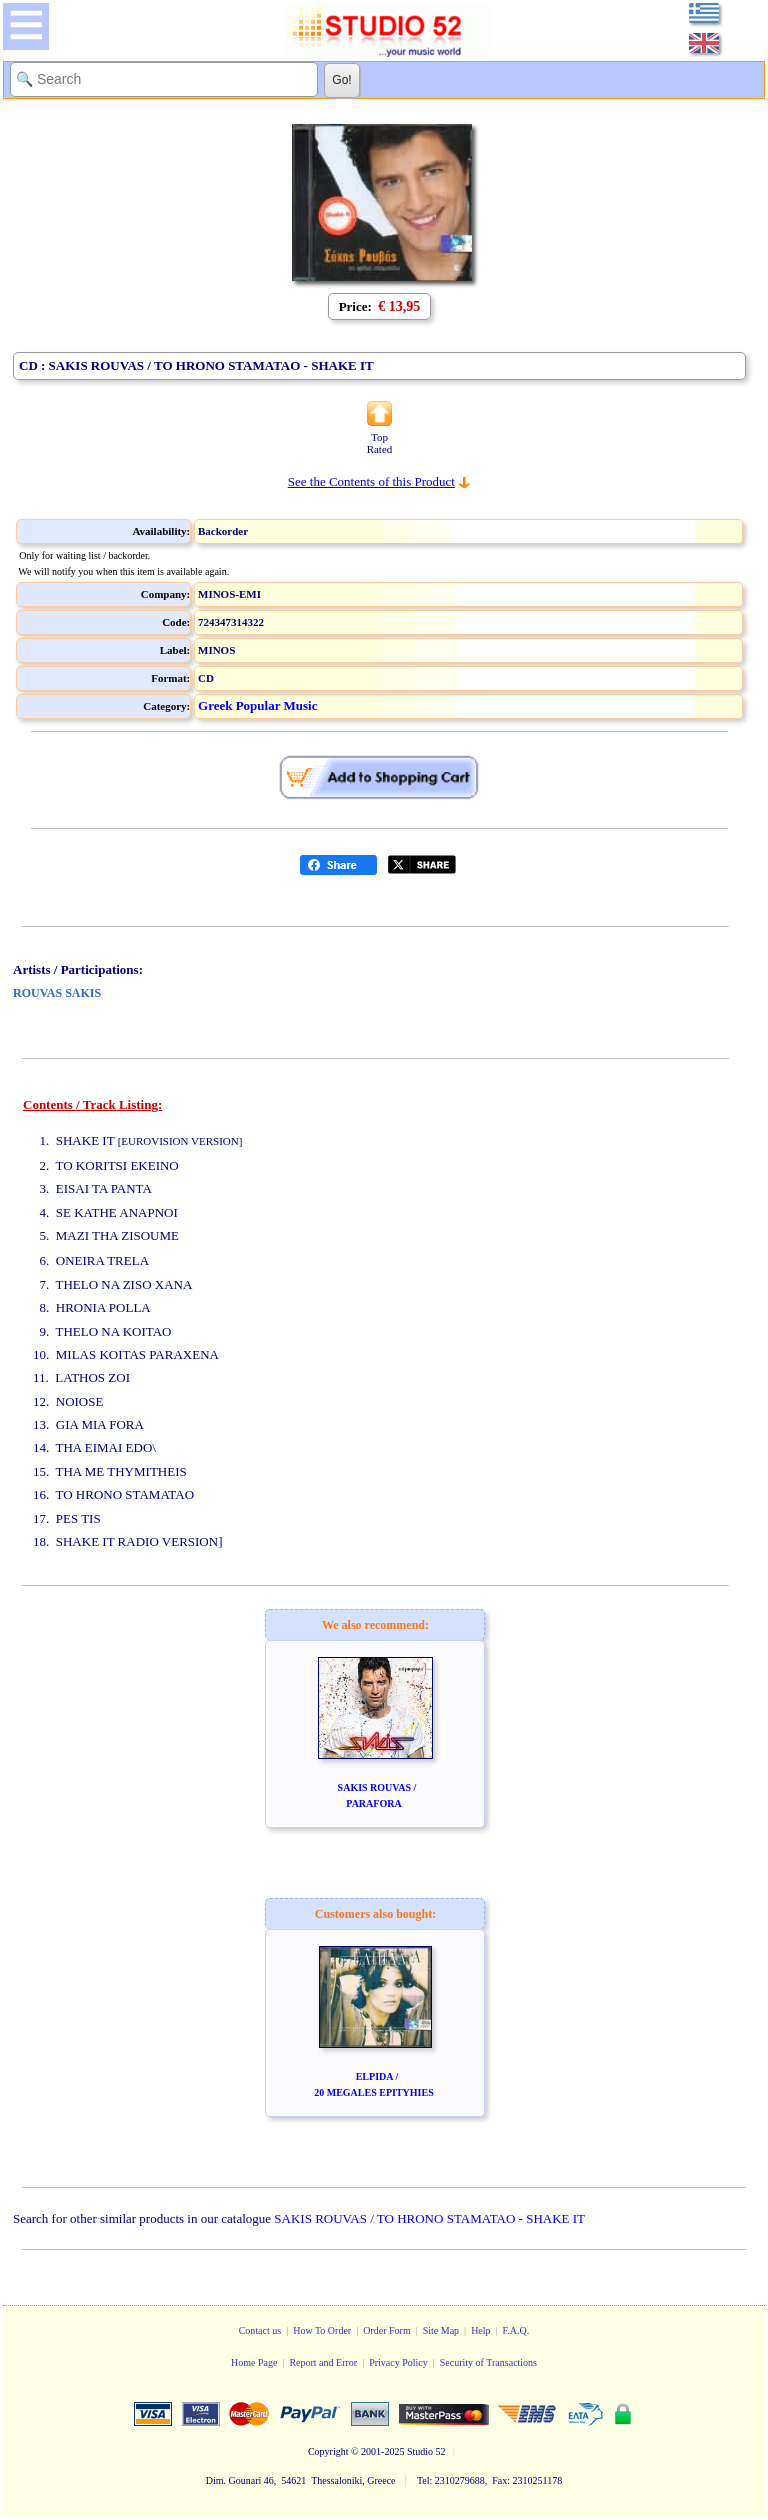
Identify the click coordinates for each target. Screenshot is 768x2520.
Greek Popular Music (257, 705)
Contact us (260, 2330)
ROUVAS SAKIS (57, 993)
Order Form (387, 2330)
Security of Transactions (488, 2362)
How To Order (322, 2330)
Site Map (441, 2330)
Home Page (254, 2362)
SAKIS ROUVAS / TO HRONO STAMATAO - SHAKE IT (429, 2218)
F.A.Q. (516, 2330)
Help (480, 2330)
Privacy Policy (398, 2362)
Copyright (328, 2451)
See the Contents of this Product (371, 481)
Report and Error (323, 2362)
